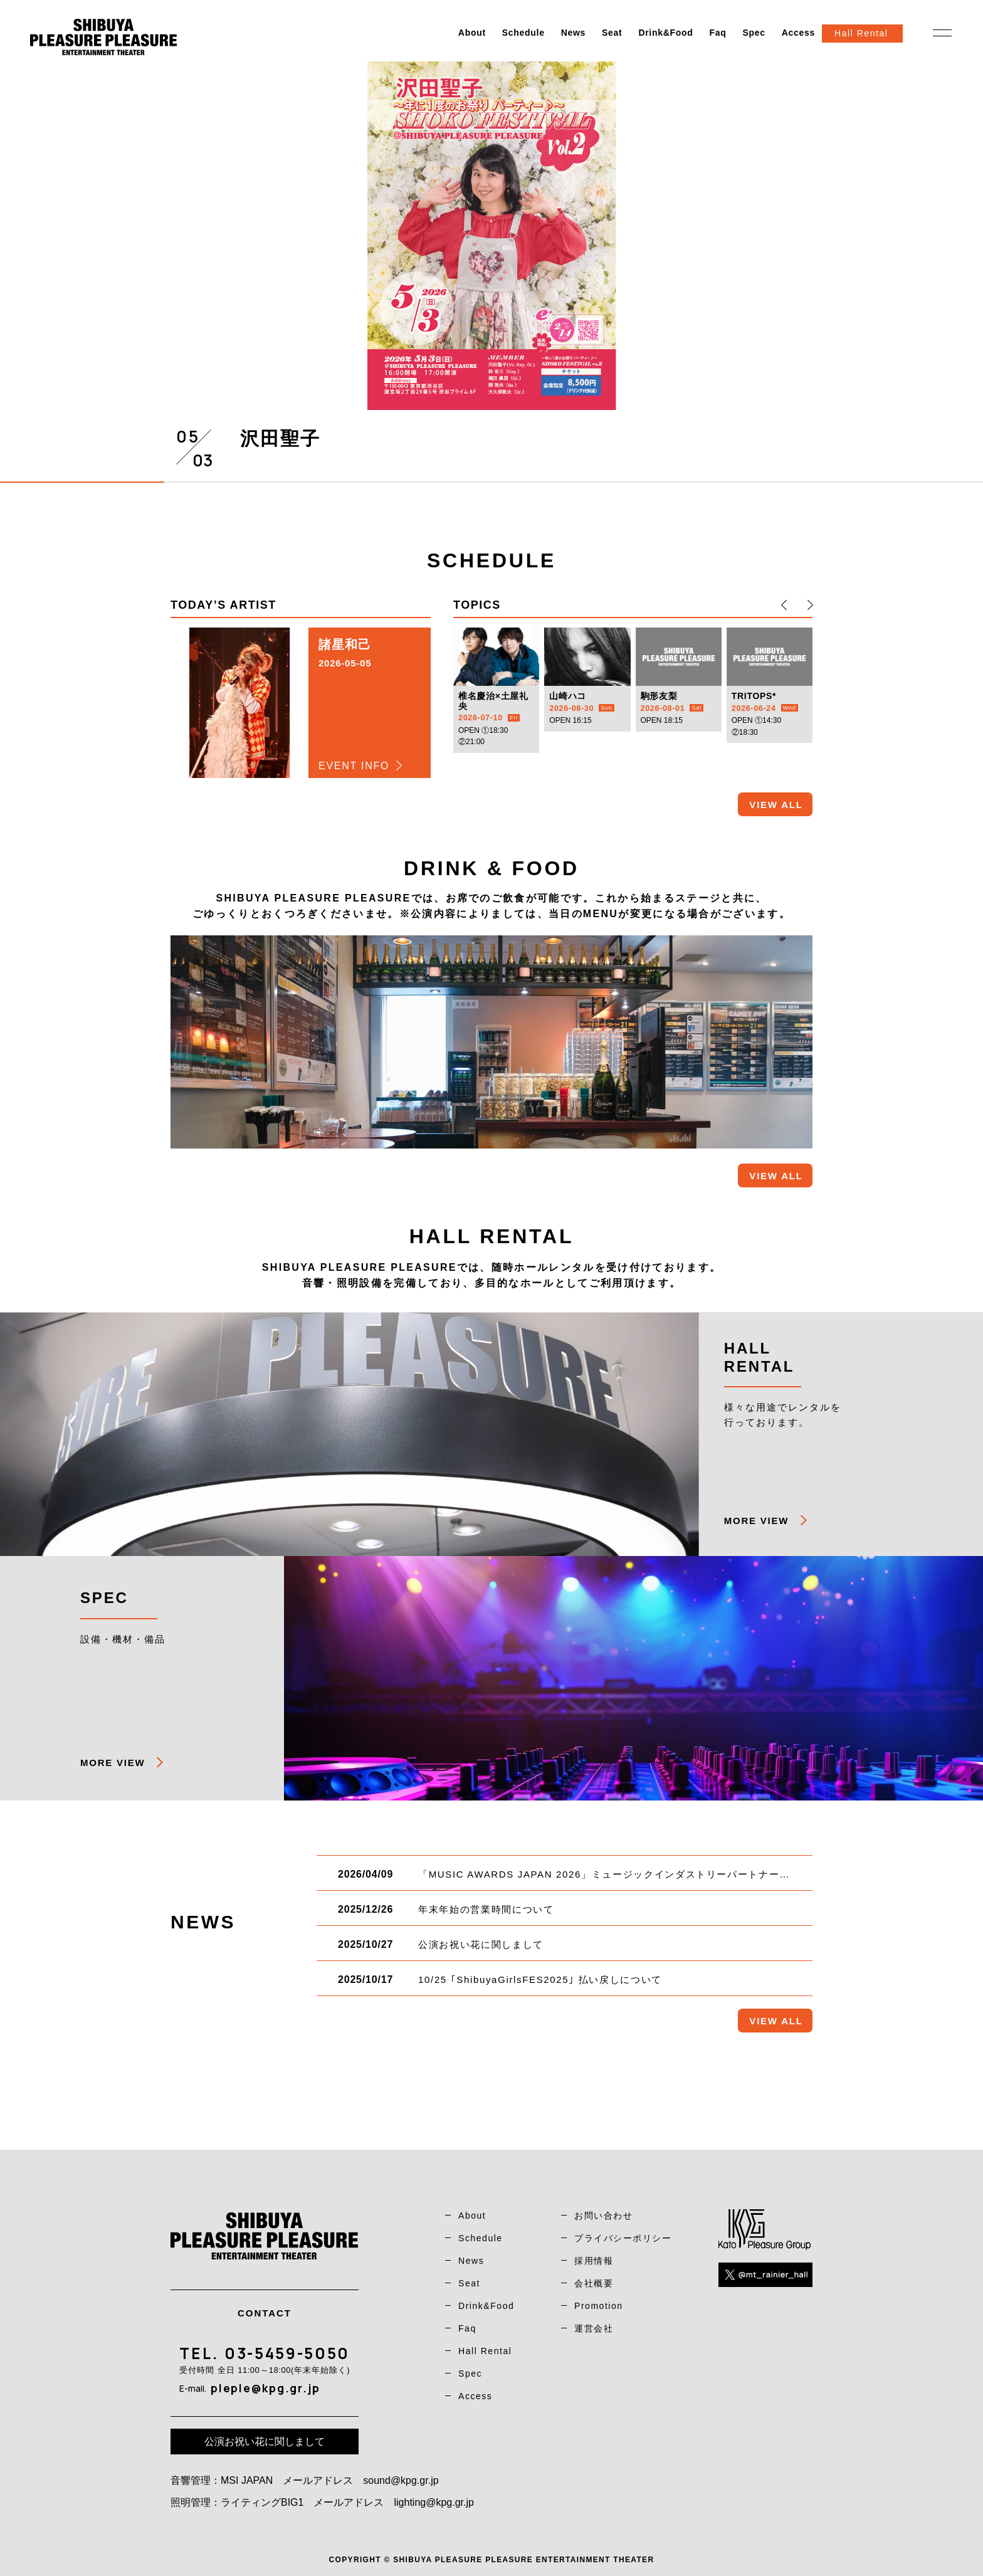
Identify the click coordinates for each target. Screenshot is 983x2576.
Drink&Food (665, 33)
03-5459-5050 (287, 2353)
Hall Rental (485, 2351)
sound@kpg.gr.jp (400, 2480)
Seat (612, 33)
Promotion (598, 2306)
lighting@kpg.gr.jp (433, 2502)
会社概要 (593, 2283)
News (573, 33)
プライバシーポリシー (622, 2238)
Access (798, 33)
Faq (717, 33)
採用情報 (593, 2261)
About (472, 33)
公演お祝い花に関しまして (264, 2441)
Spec (753, 33)
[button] (784, 605)
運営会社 (593, 2328)
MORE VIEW (756, 1520)
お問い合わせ (603, 2216)
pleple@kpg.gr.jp (265, 2387)
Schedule (523, 33)
